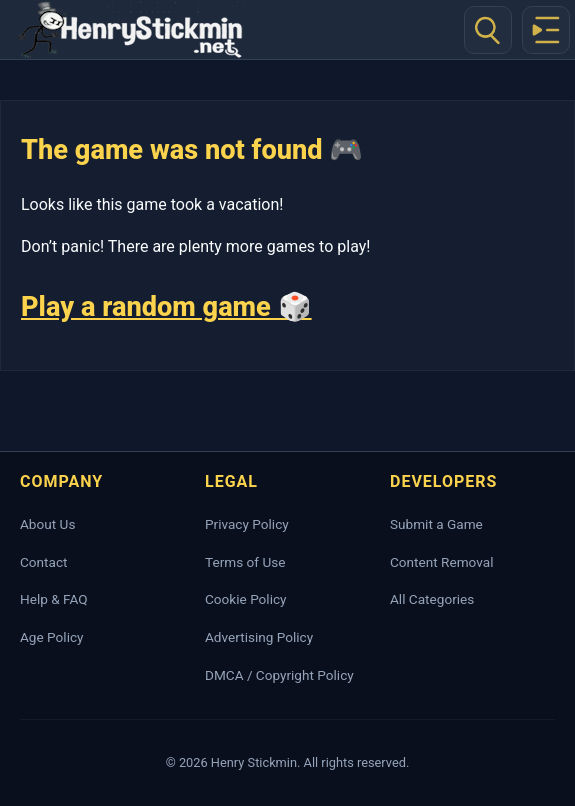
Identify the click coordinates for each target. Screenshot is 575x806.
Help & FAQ (54, 599)
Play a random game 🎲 (166, 307)
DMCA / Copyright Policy (279, 675)
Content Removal (441, 562)
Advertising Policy (259, 637)
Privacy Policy (247, 524)
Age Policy (51, 637)
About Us (47, 524)
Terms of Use (245, 562)
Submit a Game (436, 524)
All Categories (432, 599)
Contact (44, 562)
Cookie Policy (246, 599)
